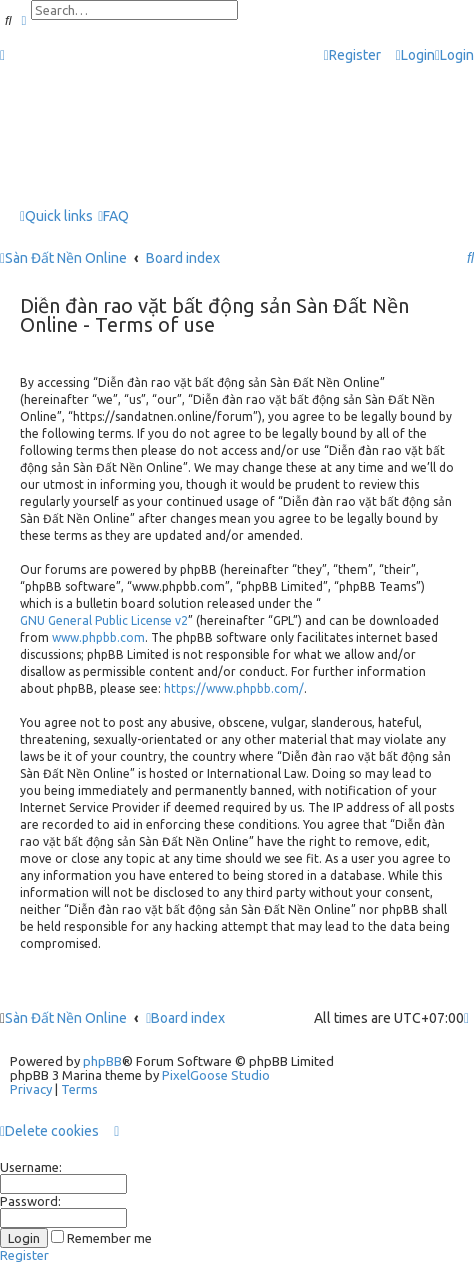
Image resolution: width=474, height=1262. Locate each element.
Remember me (101, 1238)
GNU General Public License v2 (104, 620)
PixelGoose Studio (216, 1075)
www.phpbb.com (98, 637)
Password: (30, 1201)
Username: (31, 1167)
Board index (185, 1018)
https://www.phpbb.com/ (234, 688)
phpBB (102, 1061)
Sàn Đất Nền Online (66, 1018)
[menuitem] (415, 55)
